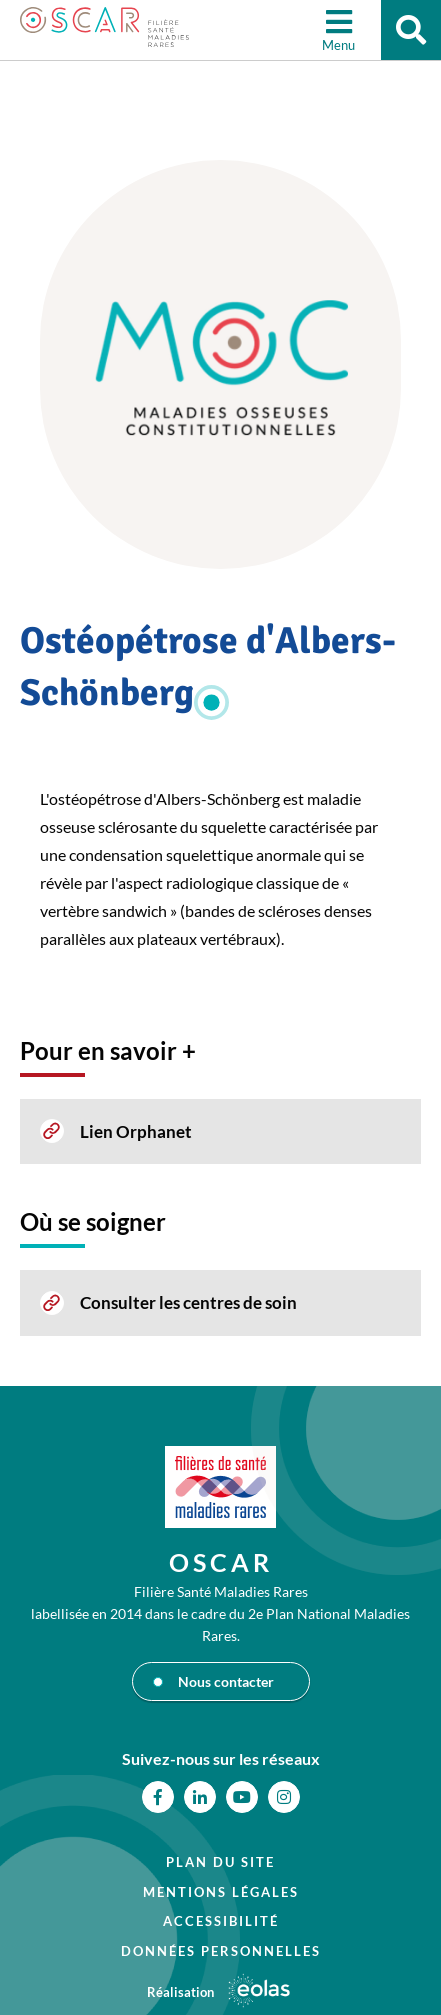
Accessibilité (221, 1921)
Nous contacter (226, 1681)
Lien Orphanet (136, 1131)
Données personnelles (221, 1951)
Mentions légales (221, 1892)
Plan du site (220, 1862)
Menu (338, 45)
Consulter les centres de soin (188, 1302)
